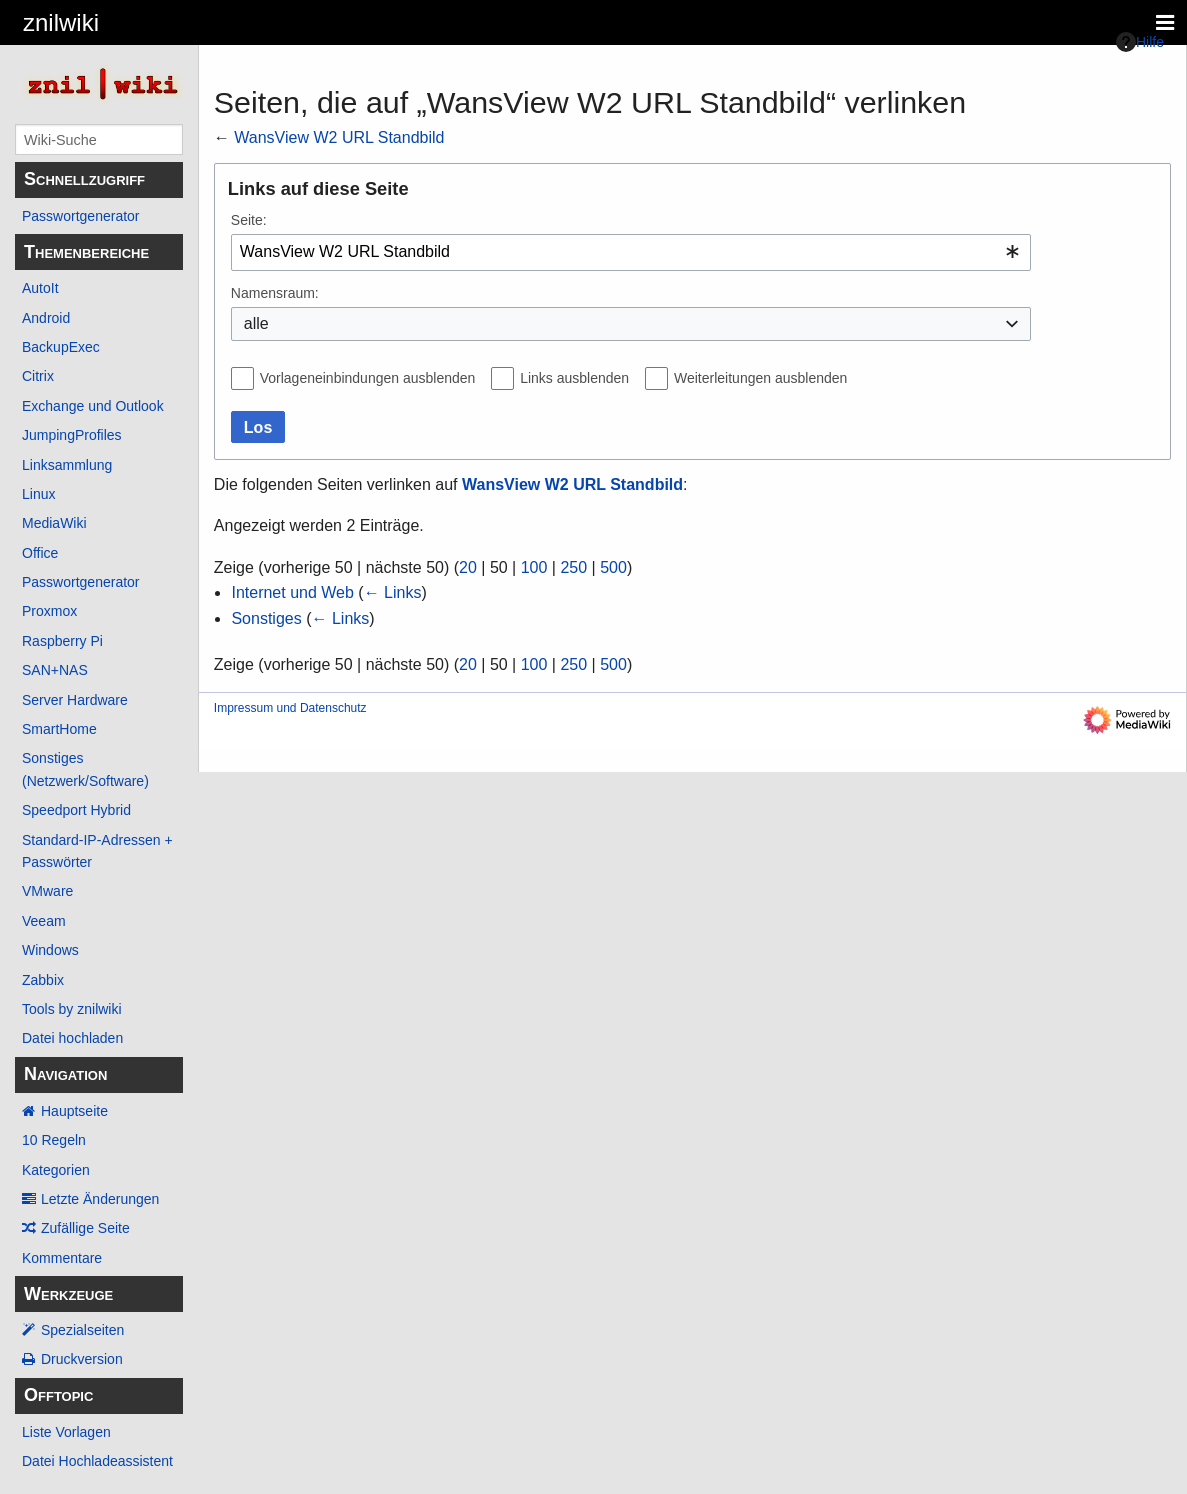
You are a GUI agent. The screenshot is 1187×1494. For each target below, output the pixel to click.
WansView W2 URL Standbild (339, 137)
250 (573, 567)
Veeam (44, 921)
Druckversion (82, 1359)
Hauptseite (74, 1111)
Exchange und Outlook (93, 406)
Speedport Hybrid (76, 810)
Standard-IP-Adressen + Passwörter (97, 851)
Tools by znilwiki (72, 1009)
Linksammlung (67, 465)
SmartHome (59, 729)
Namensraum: (275, 293)
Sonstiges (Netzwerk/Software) (85, 769)
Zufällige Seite (85, 1228)
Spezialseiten (82, 1330)
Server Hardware (75, 700)
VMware (47, 891)
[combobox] (631, 252)
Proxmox (49, 611)
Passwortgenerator (81, 216)
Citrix (38, 376)
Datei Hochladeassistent (97, 1461)
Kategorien (56, 1170)
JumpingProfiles (72, 435)
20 (468, 567)
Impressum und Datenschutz (290, 708)
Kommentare (62, 1258)
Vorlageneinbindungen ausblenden (368, 378)
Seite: (249, 220)
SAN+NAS (55, 670)
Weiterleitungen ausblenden (760, 378)
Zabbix (43, 980)
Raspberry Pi (62, 641)
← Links (393, 592)
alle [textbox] (256, 323)
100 (534, 567)
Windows (50, 950)
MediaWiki (54, 523)
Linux (38, 494)
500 (613, 567)
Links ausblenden (574, 378)
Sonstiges (266, 618)
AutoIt (40, 288)
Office (40, 553)
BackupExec (61, 347)
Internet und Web (292, 592)
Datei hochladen (72, 1038)
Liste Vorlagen (66, 1432)
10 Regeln (54, 1140)
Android (46, 318)
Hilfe (1140, 42)
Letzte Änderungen (100, 1199)
